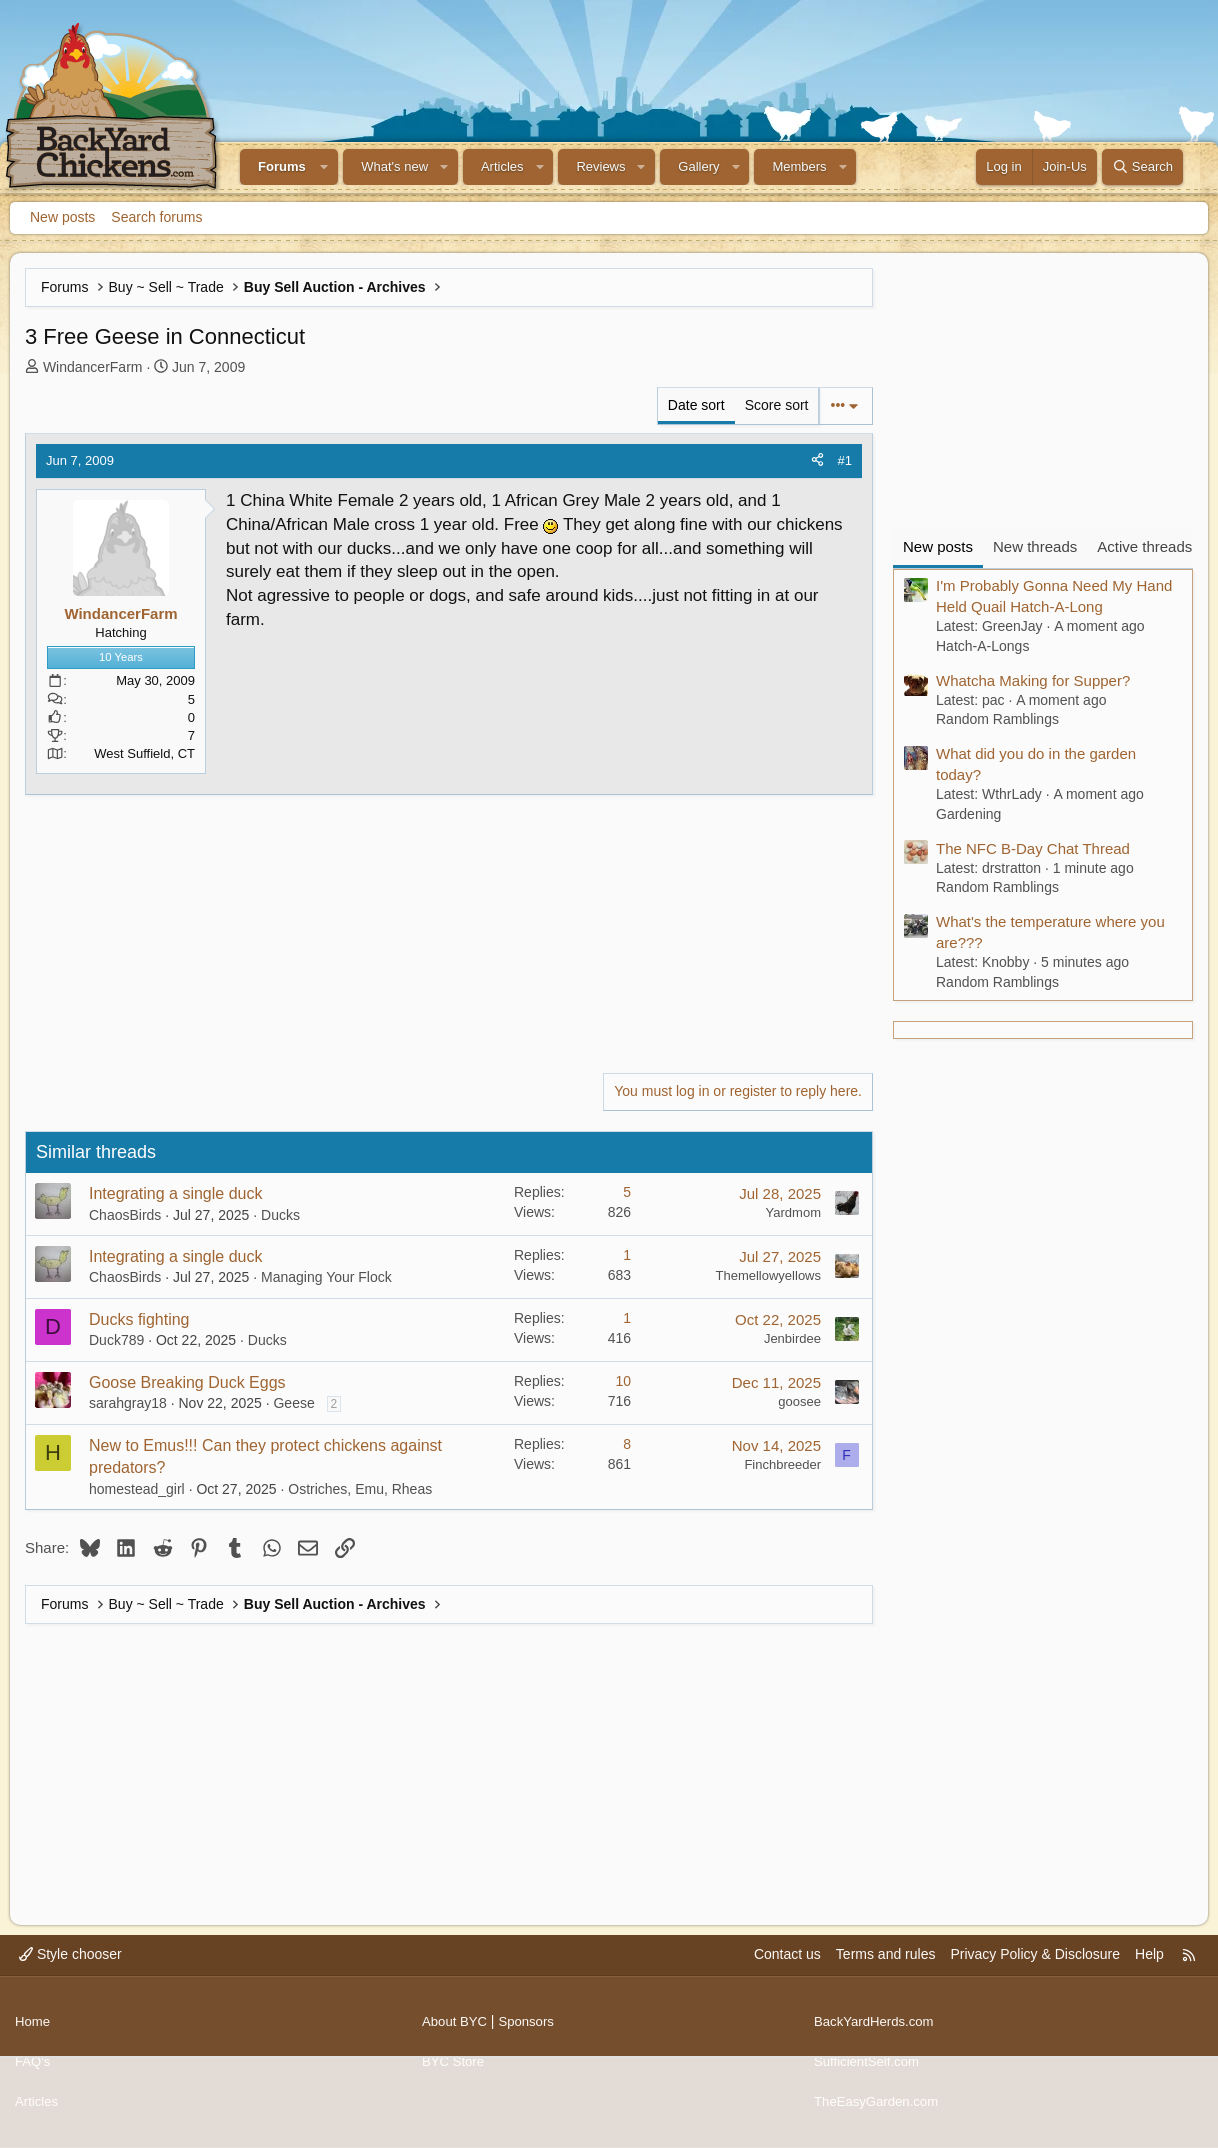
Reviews (600, 166)
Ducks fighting (139, 1319)
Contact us (787, 1971)
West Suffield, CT (144, 753)
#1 (845, 460)
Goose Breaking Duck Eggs (187, 1382)
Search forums (156, 217)
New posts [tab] (938, 546)
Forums (282, 166)
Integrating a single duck (175, 1193)
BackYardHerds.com (877, 2032)
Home (33, 2032)
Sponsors (532, 2032)
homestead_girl (137, 1489)
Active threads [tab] (1144, 546)
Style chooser (70, 1971)
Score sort (777, 405)
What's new (394, 166)
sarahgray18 (128, 1403)
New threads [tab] (1035, 546)
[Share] (817, 461)
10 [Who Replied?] (623, 1381)
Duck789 (116, 1340)
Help (1149, 1971)
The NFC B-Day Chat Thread (1033, 848)
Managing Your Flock (326, 1277)
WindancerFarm (93, 367)
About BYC (456, 2032)
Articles (502, 166)
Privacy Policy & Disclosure (1035, 1971)
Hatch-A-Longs (982, 646)
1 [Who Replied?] (627, 1255)
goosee (799, 1401)
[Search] (1142, 167)
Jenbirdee (792, 1338)
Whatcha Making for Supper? (1033, 680)
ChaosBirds (125, 1215)
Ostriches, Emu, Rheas (360, 1489)
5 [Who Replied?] (627, 1192)
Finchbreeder (782, 1464)
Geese (293, 1403)
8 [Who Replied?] (627, 1444)
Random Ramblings (997, 719)
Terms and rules (886, 1971)
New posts (62, 217)
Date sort (696, 405)
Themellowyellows (768, 1275)
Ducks (280, 1215)
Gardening (968, 814)
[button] (325, 167)
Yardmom (793, 1212)
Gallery (698, 166)
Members (799, 166)
